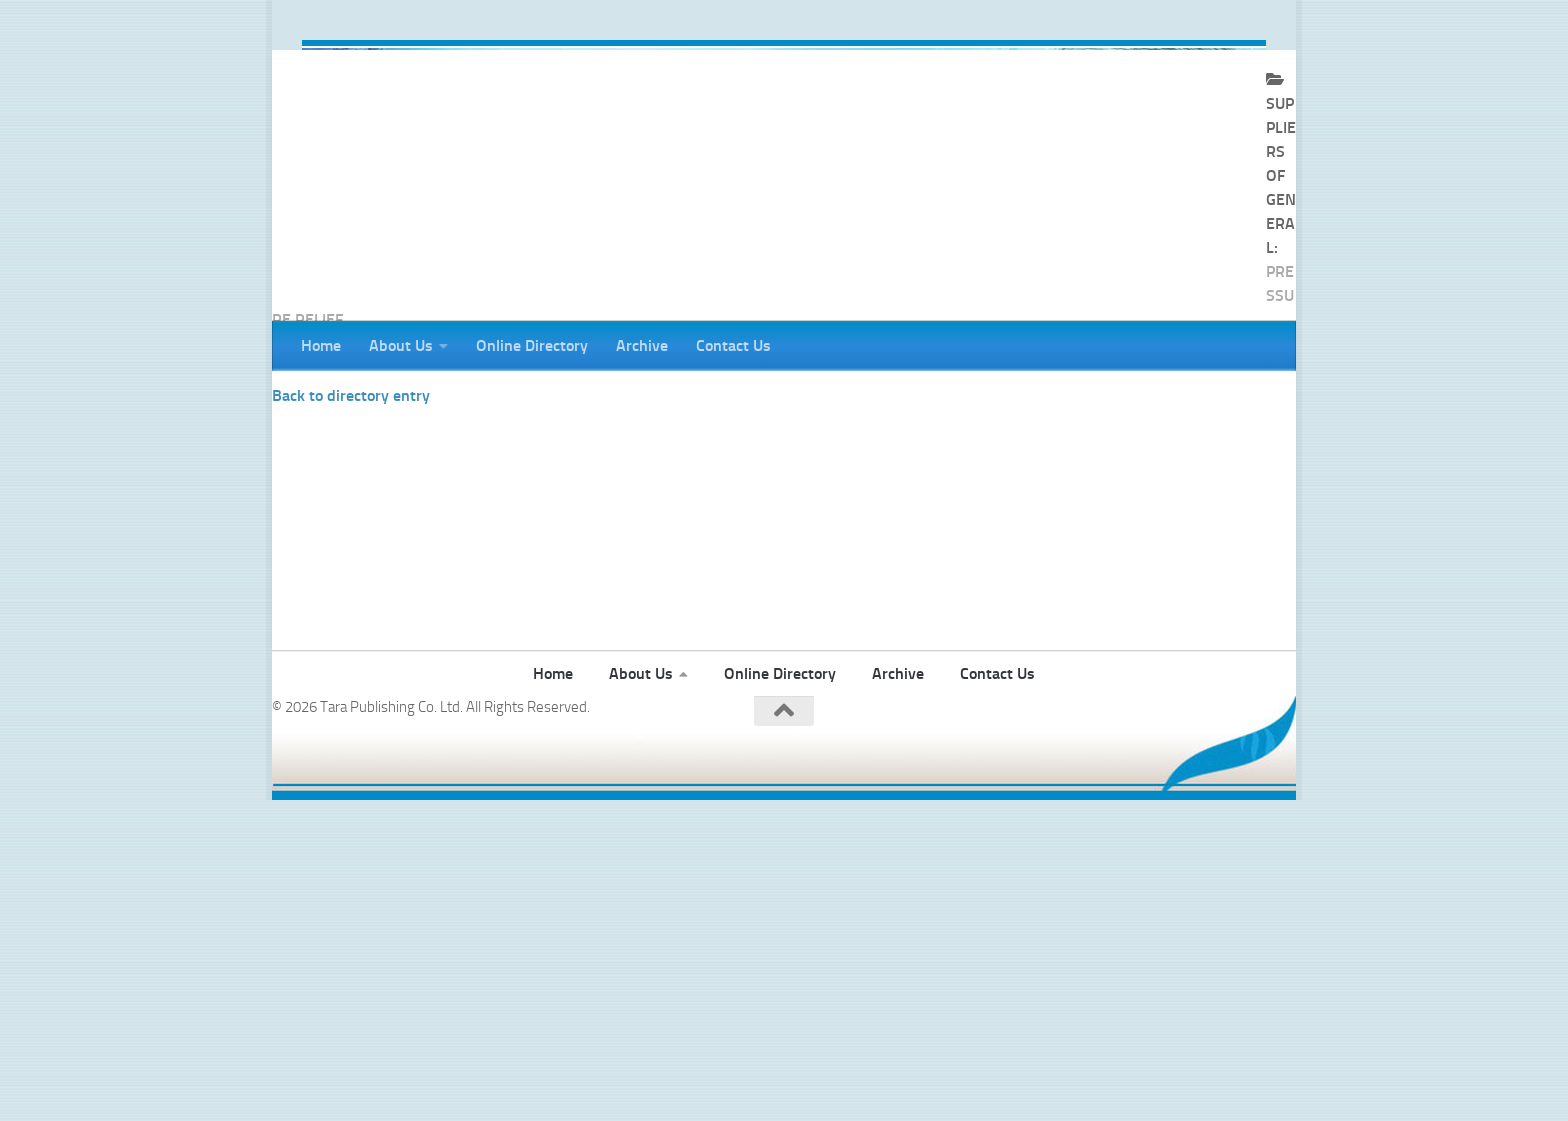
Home (321, 345)
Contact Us (733, 345)
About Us (401, 345)
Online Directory (532, 345)
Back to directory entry (351, 476)
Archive (642, 345)
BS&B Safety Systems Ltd (350, 442)
